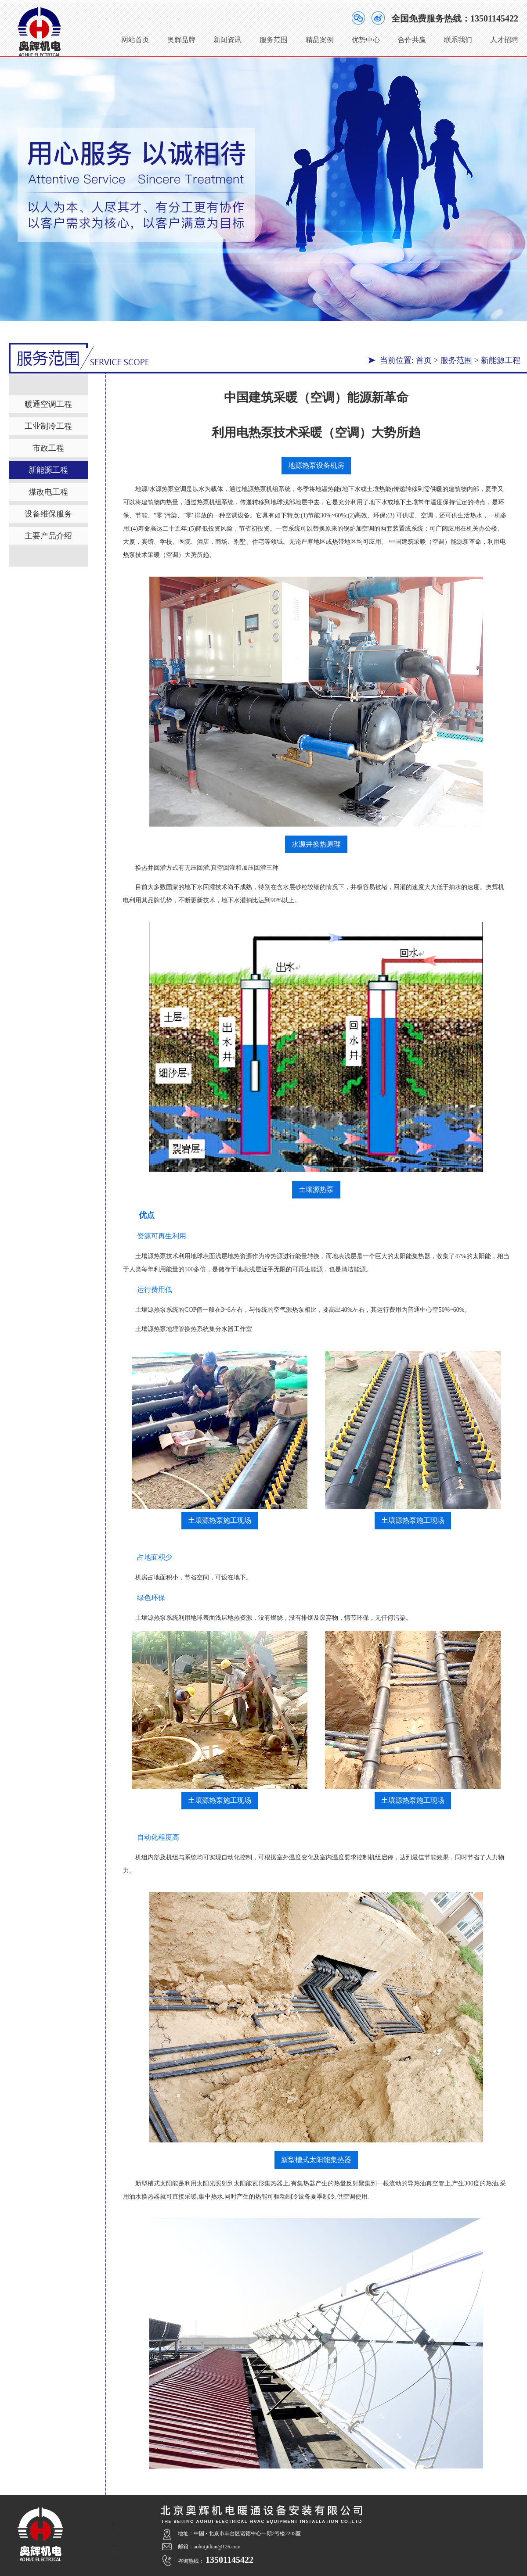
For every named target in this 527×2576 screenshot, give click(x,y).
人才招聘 (504, 36)
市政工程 (48, 447)
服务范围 (274, 36)
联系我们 (458, 36)
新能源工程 (500, 359)
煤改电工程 (48, 491)
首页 (424, 359)
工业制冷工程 (48, 425)
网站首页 (135, 36)
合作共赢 (412, 36)
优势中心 (366, 36)
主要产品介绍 (48, 535)
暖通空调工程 (48, 403)
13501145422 (494, 15)
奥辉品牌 (181, 36)
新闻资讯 (227, 36)
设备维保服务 (48, 513)
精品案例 (320, 36)
